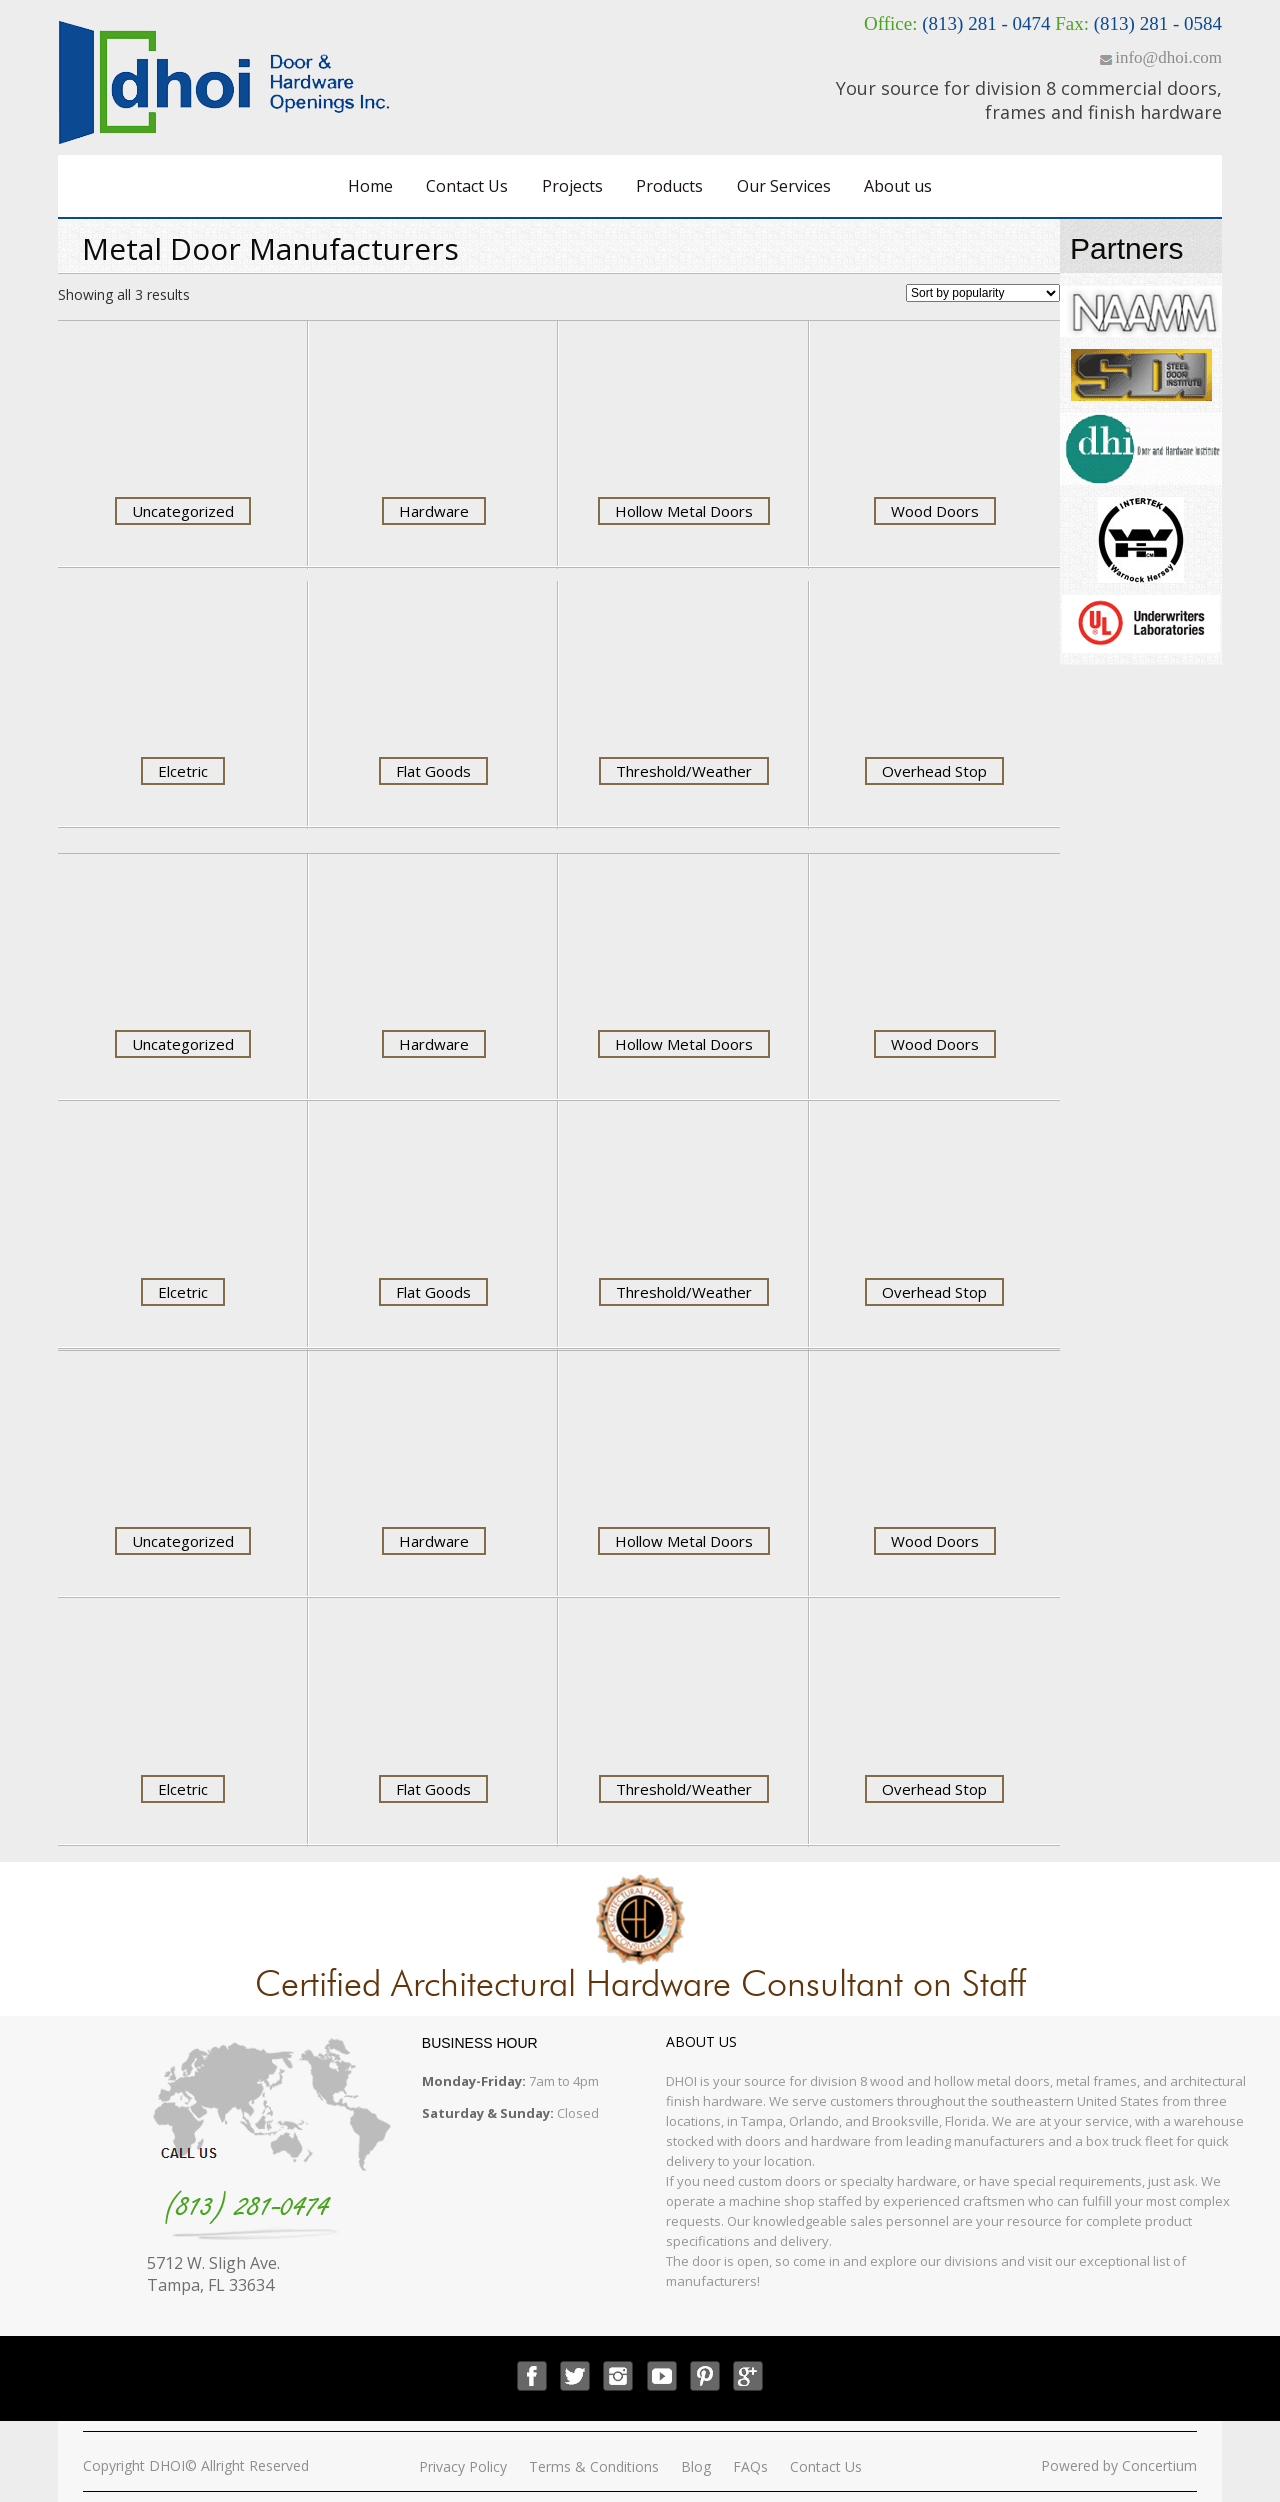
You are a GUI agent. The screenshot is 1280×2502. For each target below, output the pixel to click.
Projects (572, 186)
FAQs (750, 2466)
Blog (696, 2466)
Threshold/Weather (684, 771)
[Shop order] (983, 293)
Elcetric (183, 771)
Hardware (434, 511)
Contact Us (467, 186)
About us (898, 186)
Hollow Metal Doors (684, 511)
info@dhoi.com (1168, 57)
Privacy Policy (463, 2466)
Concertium (1159, 2465)
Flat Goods (433, 771)
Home (370, 186)
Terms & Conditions (594, 2466)
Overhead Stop (934, 771)
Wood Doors (935, 511)
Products (669, 186)
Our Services (784, 186)
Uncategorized (183, 511)
